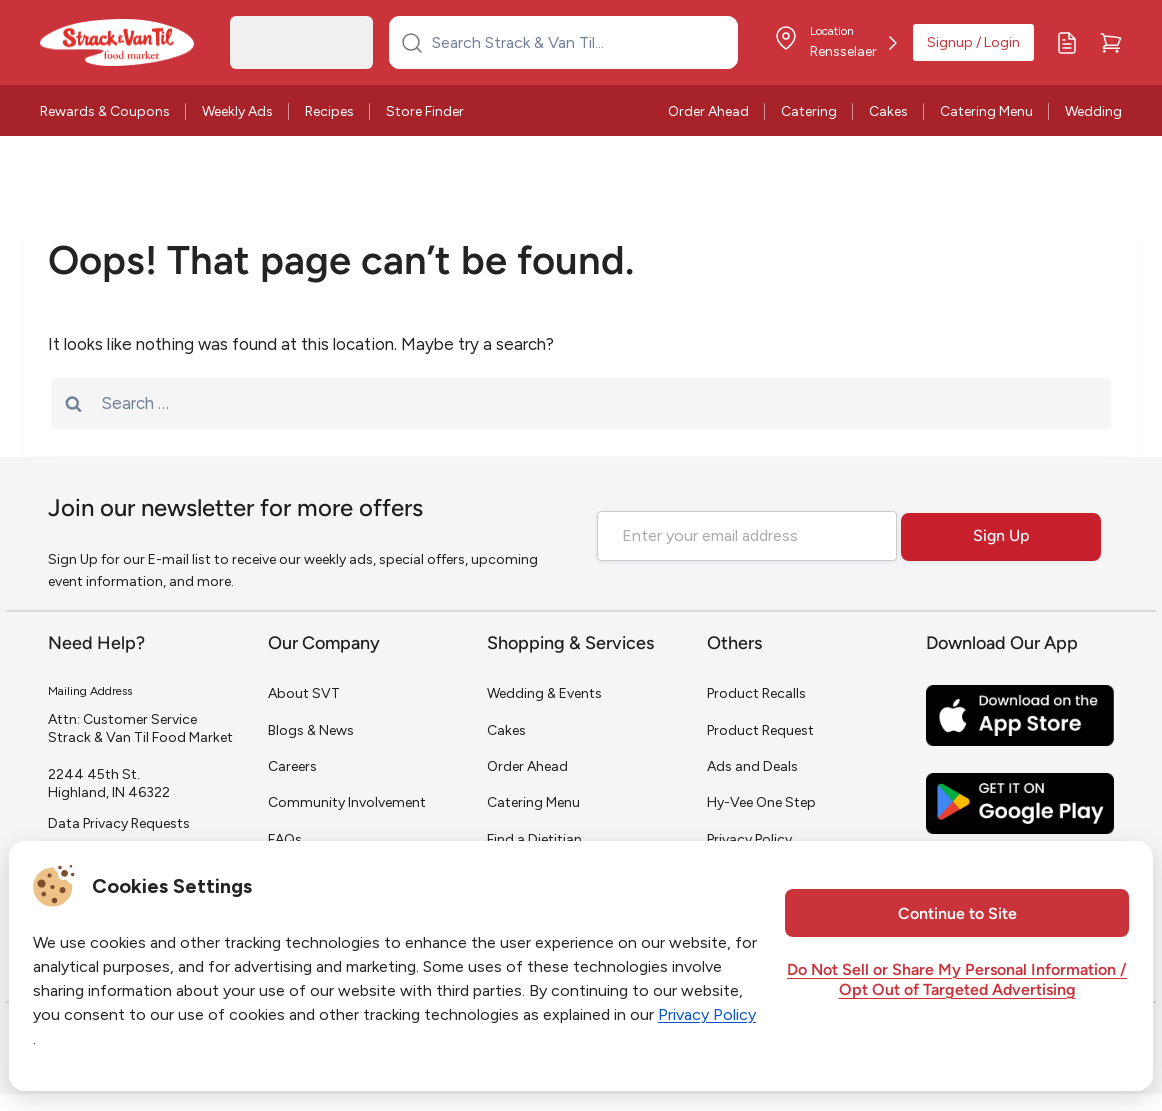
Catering (809, 111)
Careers (292, 766)
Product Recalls (756, 693)
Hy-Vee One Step (761, 802)
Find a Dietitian (534, 839)
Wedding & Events (544, 693)
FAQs (285, 839)
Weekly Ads (237, 111)
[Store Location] (835, 43)
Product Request (760, 730)
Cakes (888, 111)
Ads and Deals (752, 766)
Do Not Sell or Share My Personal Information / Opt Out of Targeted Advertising (957, 981)
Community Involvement (347, 802)
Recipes (329, 111)
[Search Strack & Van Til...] (575, 42)
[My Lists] (1067, 43)
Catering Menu (986, 111)
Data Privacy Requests (119, 823)
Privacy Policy (749, 839)
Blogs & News (311, 730)
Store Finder (425, 111)
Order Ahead (708, 111)
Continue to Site (957, 915)
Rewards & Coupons (105, 111)
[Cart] (1111, 43)
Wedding (1093, 111)
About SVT (304, 693)
